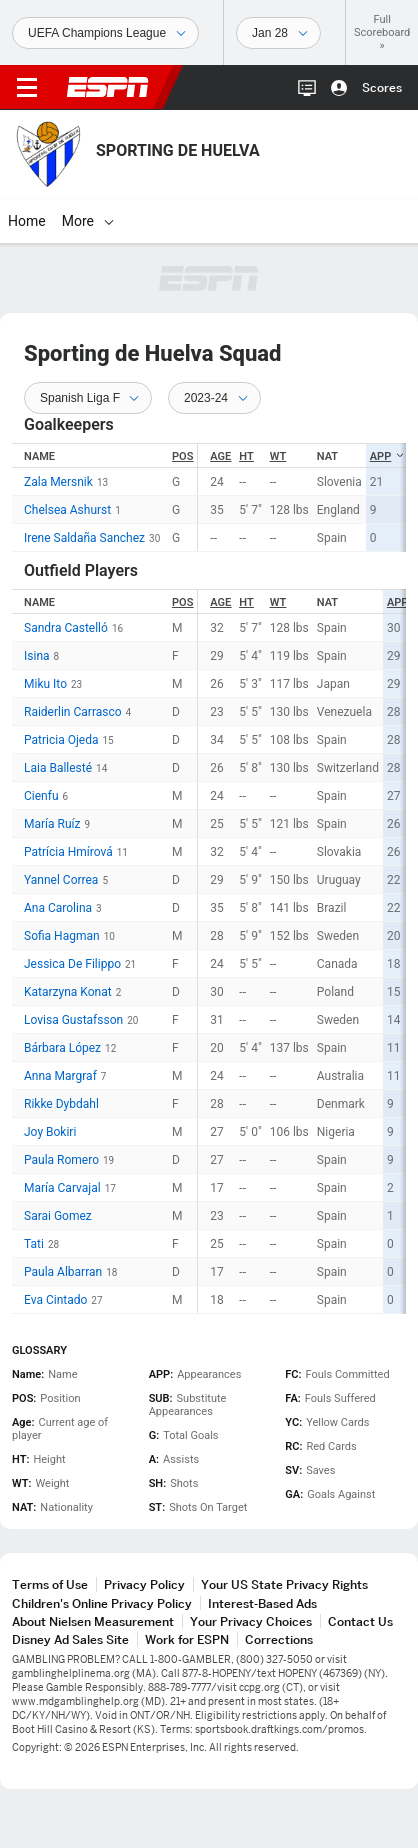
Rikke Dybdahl (61, 1104)
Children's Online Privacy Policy (102, 1603)
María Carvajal (62, 1188)
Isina (37, 656)
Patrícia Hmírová (68, 852)
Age (220, 456)
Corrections (279, 1639)
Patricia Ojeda (61, 740)
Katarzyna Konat (68, 992)
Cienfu (41, 796)
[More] (109, 221)
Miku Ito (45, 684)
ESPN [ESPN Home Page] (108, 87)
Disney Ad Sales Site (70, 1639)
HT (246, 456)
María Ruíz (52, 824)
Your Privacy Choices (251, 1621)
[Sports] (105, 33)
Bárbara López (62, 1048)
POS (182, 456)
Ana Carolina (58, 908)
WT (278, 456)
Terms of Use (50, 1584)
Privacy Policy (144, 1584)
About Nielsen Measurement (93, 1621)
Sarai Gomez (58, 1216)
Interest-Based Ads (262, 1603)
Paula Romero (61, 1160)
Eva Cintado (55, 1300)
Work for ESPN (187, 1639)
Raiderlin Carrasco (73, 712)
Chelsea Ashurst (67, 510)
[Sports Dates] (278, 33)
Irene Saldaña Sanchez (84, 538)
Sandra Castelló (66, 628)
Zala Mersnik (58, 482)
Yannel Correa (61, 880)
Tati (34, 1244)
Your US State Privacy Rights (284, 1584)
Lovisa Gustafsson (73, 1020)
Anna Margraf (60, 1076)
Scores (382, 87)
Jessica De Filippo (72, 964)
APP (387, 456)
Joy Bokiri (50, 1132)
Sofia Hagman (62, 936)
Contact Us (360, 1621)
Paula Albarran (63, 1272)
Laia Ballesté (58, 768)
